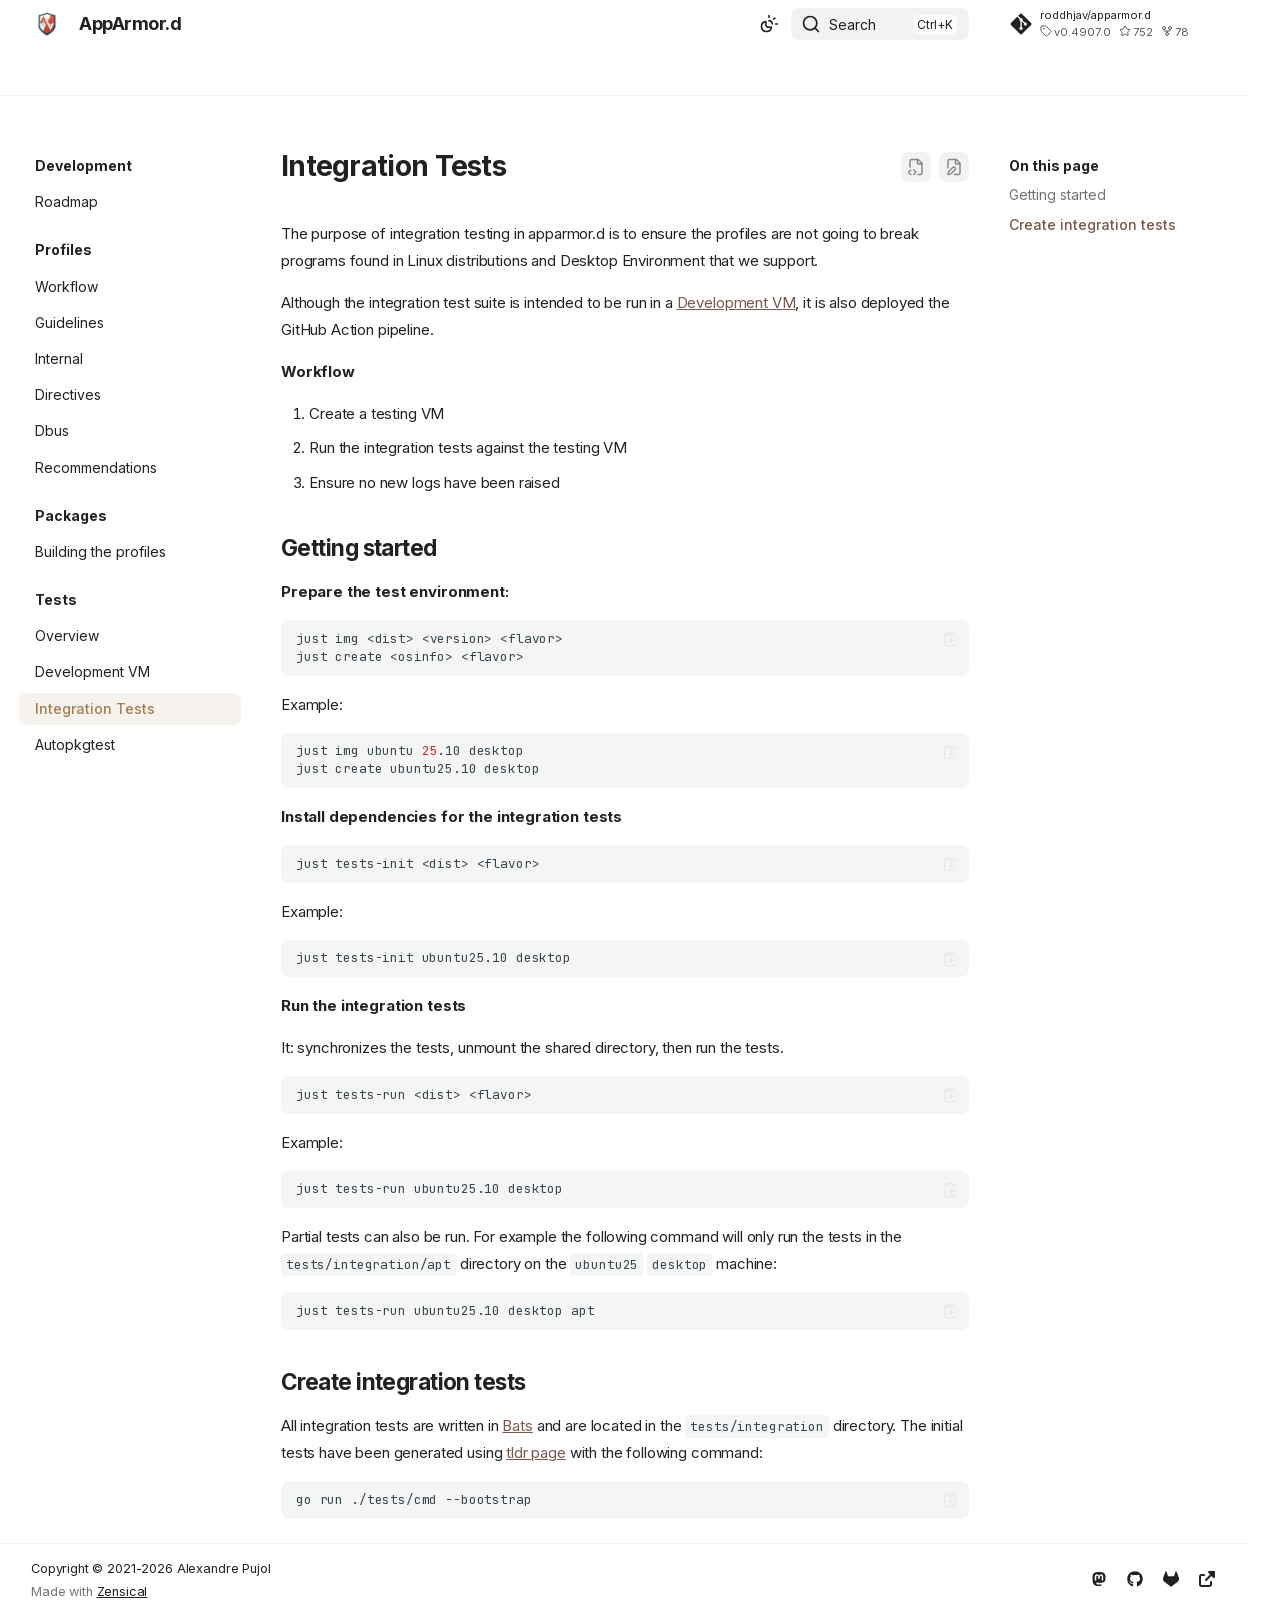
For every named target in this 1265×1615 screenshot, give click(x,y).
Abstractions (333, 72)
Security (125, 72)
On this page (1054, 165)
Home (54, 72)
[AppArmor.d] (47, 24)
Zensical (122, 1591)
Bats (517, 1425)
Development (222, 72)
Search (852, 24)
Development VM (736, 302)
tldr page (536, 1452)
